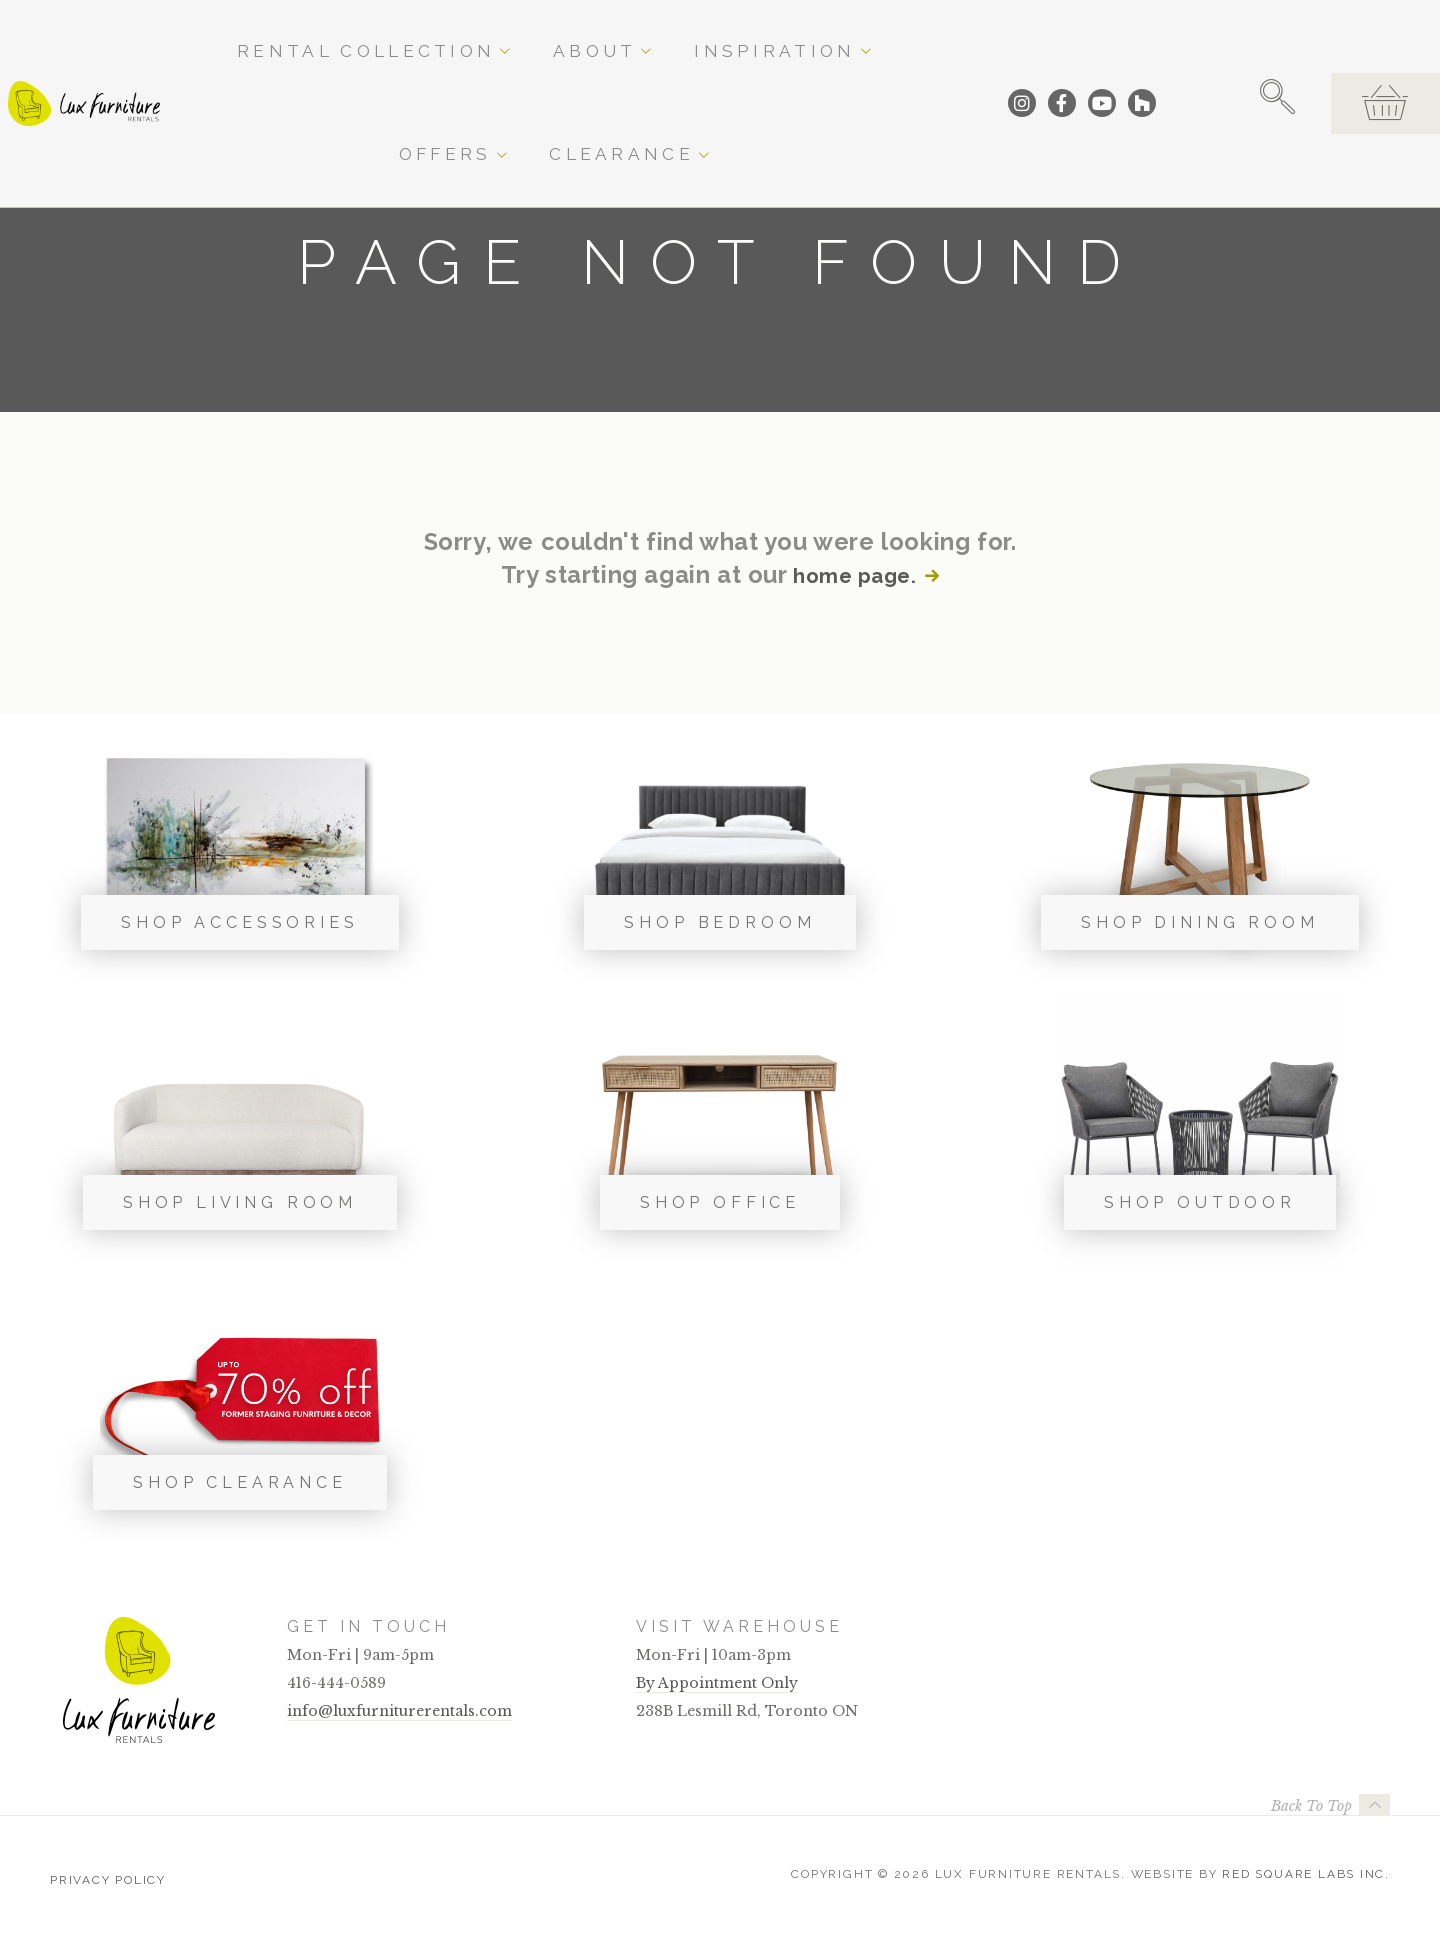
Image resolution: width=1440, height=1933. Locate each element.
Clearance (899, 32)
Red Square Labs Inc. (1306, 1874)
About (577, 32)
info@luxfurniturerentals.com (399, 1711)
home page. (853, 575)
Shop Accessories (239, 922)
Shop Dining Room (1199, 922)
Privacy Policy (108, 1874)
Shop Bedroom (719, 922)
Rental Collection (440, 32)
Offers (793, 32)
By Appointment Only (717, 1683)
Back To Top (1311, 1806)
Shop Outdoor (1200, 1202)
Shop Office (720, 1202)
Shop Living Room (240, 1202)
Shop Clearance (240, 1482)
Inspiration (684, 32)
